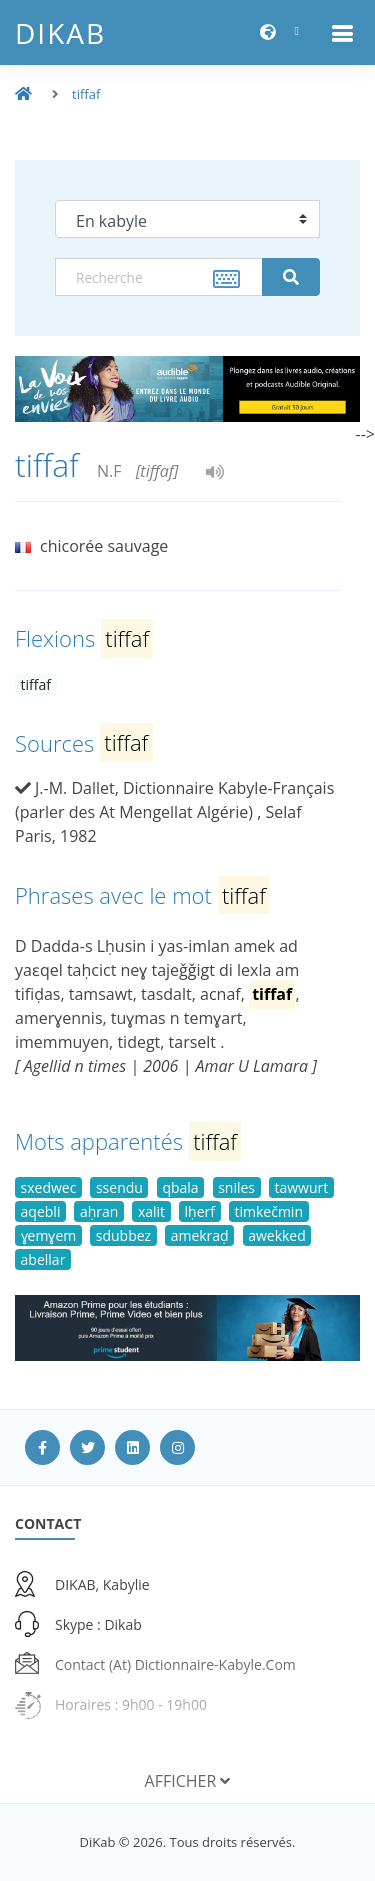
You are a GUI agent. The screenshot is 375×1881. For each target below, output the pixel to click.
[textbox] (159, 277)
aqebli (41, 1211)
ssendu (119, 1187)
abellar (43, 1259)
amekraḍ (200, 1235)
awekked (277, 1235)
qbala (180, 1187)
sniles (236, 1187)
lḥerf (200, 1211)
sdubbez (123, 1235)
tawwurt (301, 1187)
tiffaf (86, 94)
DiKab (60, 33)
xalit (151, 1211)
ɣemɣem (49, 1235)
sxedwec (49, 1187)
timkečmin (268, 1211)
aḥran (99, 1211)
